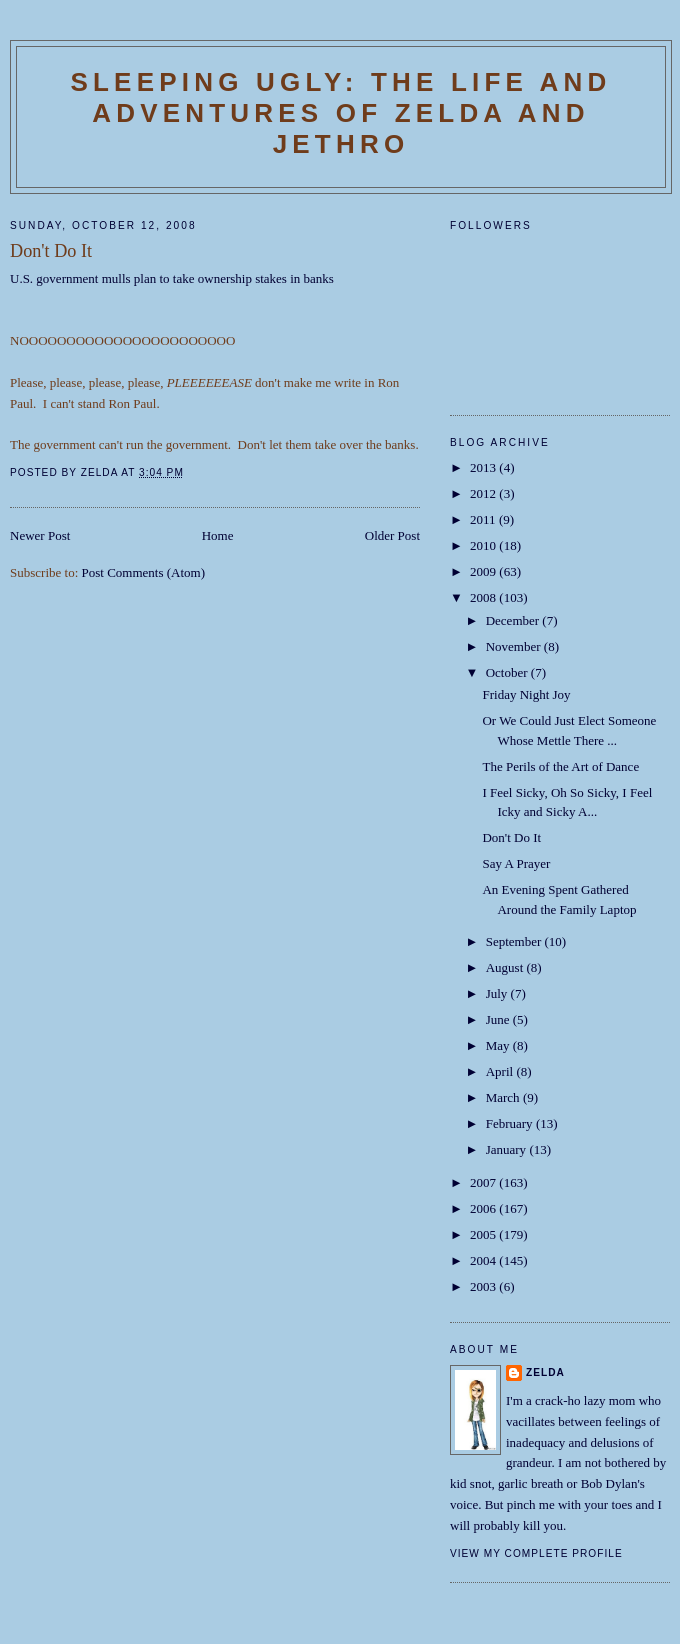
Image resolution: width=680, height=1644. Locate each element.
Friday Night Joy (526, 694)
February (511, 1123)
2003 (484, 1286)
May (499, 1045)
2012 (484, 493)
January (508, 1149)
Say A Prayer (516, 863)
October (508, 672)
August (506, 967)
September (515, 941)
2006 (484, 1208)
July (498, 993)
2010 (484, 545)
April (501, 1071)
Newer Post (40, 535)
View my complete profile (536, 1553)
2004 (484, 1260)
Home (218, 535)
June (499, 1019)
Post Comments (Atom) (144, 572)
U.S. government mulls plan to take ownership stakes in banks (172, 278)
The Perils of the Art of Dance (560, 766)
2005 (484, 1234)
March (504, 1097)
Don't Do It (511, 837)
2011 (484, 519)
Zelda (545, 1372)
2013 (484, 467)
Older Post (392, 535)
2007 (484, 1182)
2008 (484, 597)
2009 (484, 571)
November (515, 646)
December (514, 620)
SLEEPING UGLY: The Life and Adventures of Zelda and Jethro (340, 113)
